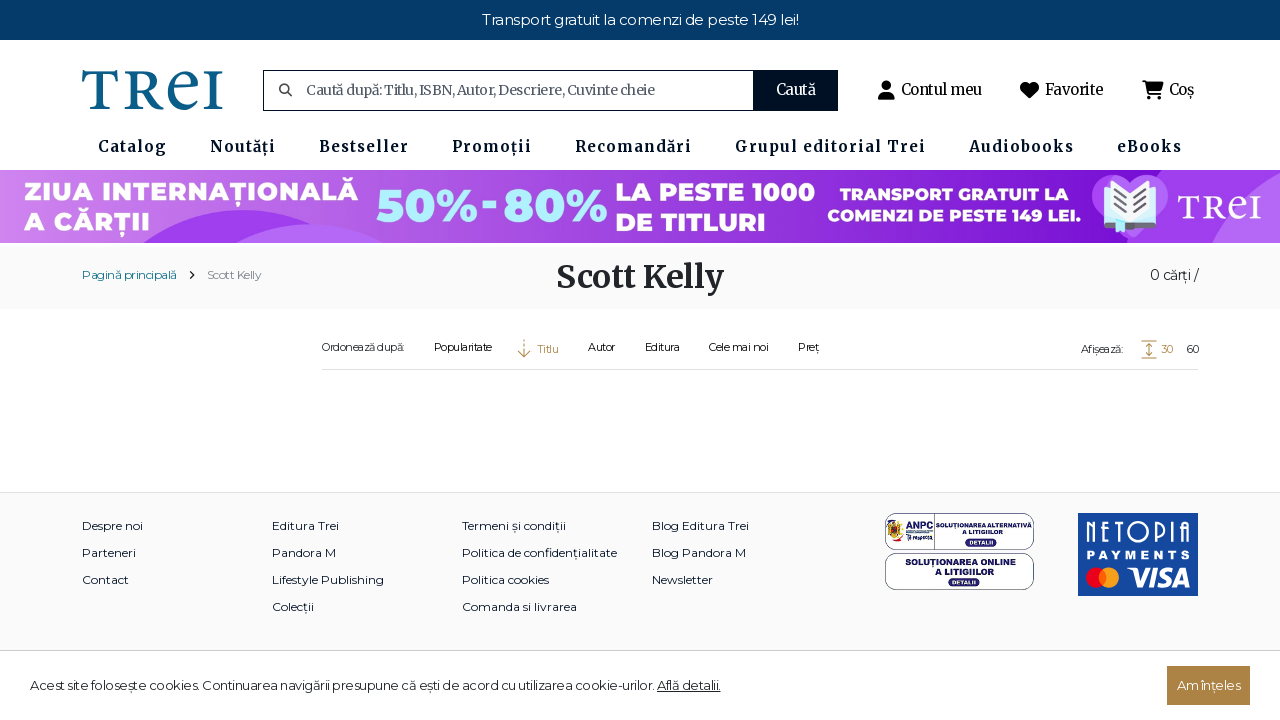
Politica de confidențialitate (539, 552)
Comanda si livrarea (519, 606)
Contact (105, 579)
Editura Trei (305, 525)
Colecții (293, 606)
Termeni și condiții (514, 525)
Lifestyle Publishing (328, 579)
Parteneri (109, 552)
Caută (796, 89)
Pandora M (304, 552)
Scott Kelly (234, 274)
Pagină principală (129, 274)
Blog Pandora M (699, 552)
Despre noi (112, 525)
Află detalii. (689, 685)
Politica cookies (505, 579)
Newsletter (682, 579)
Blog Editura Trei (700, 525)
